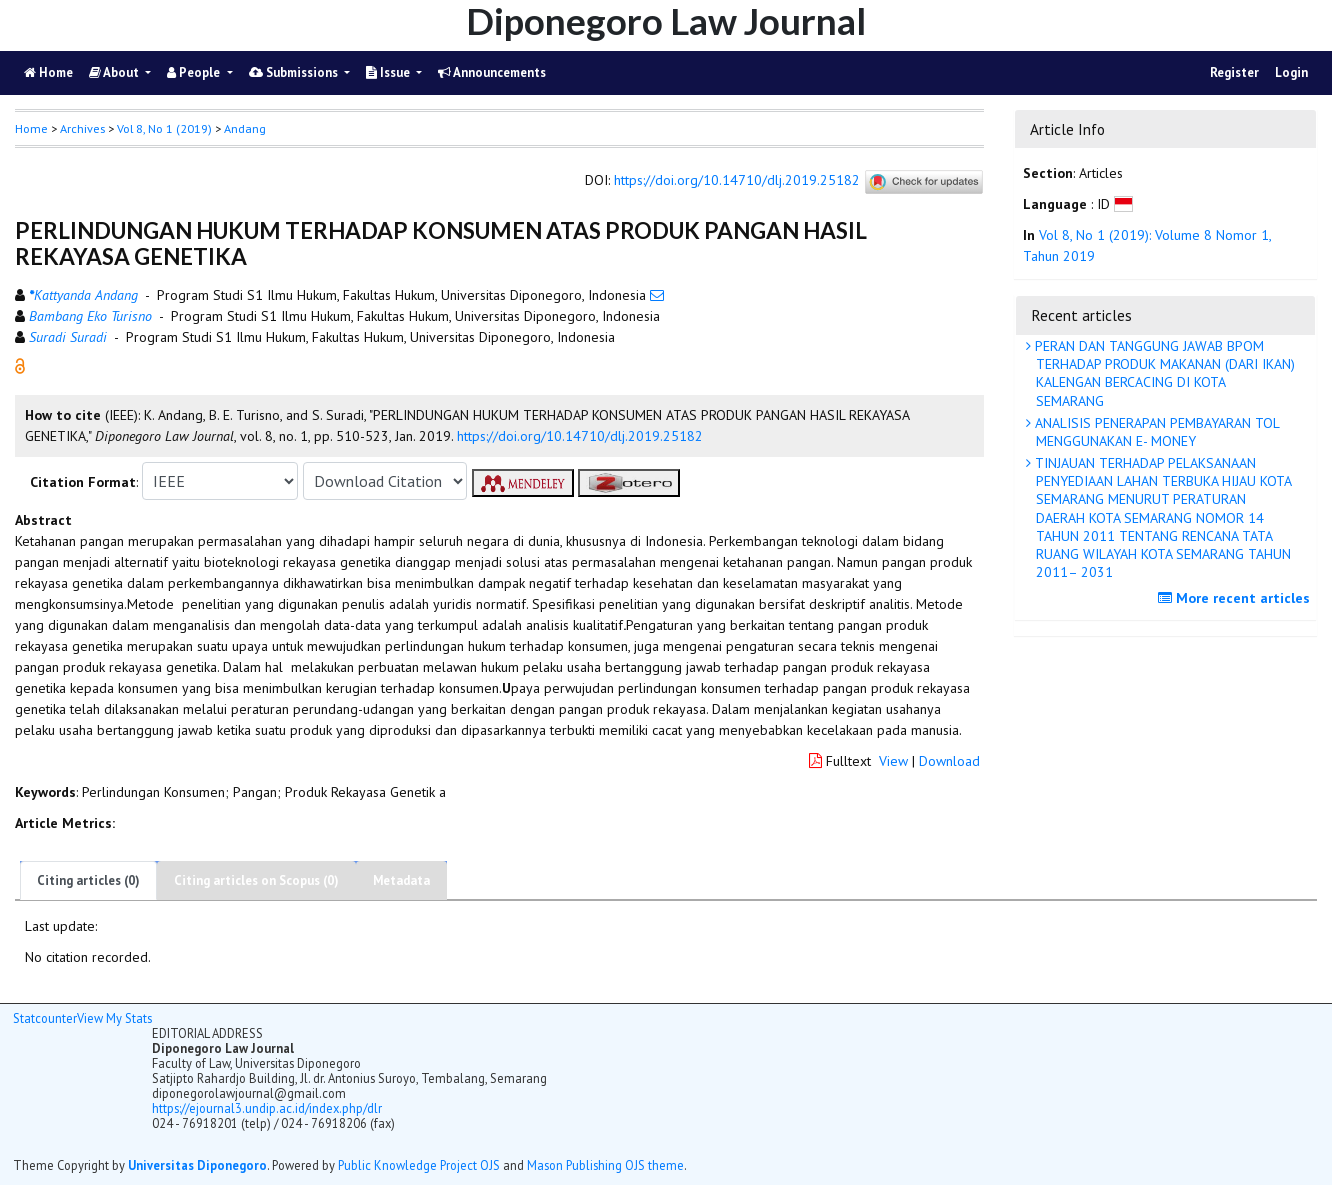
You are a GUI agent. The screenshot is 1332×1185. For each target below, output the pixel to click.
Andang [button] (245, 128)
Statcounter (45, 1018)
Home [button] (31, 128)
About (115, 72)
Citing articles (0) (88, 880)
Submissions (295, 72)
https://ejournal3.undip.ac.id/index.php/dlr (267, 1108)
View (893, 761)
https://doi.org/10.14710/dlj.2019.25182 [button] (580, 436)
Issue (389, 72)
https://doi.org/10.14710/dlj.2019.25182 (737, 181)
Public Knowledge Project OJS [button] (419, 1165)
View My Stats (114, 1018)
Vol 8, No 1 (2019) (164, 128)
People (195, 72)
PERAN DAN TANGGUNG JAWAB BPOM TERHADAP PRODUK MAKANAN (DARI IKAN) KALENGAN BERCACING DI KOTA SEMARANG (1163, 373)
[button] (20, 365)
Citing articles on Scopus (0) (256, 880)
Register (1234, 72)
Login (1291, 72)
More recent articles (1236, 598)
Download (949, 761)
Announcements (492, 72)
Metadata (401, 880)
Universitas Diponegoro (197, 1165)
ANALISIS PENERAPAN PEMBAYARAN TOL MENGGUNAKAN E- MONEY (1155, 432)
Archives (82, 128)
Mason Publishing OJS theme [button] (605, 1165)
